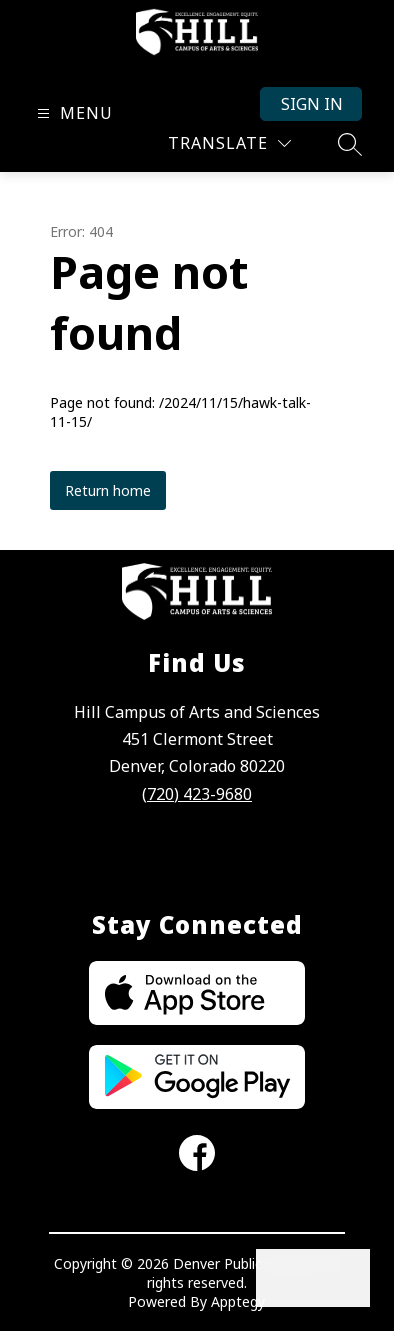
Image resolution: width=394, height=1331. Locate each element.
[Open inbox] (285, 1278)
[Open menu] (72, 113)
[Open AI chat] (341, 1278)
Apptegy (238, 1301)
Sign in (312, 104)
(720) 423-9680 (197, 794)
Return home (108, 490)
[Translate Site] (229, 143)
